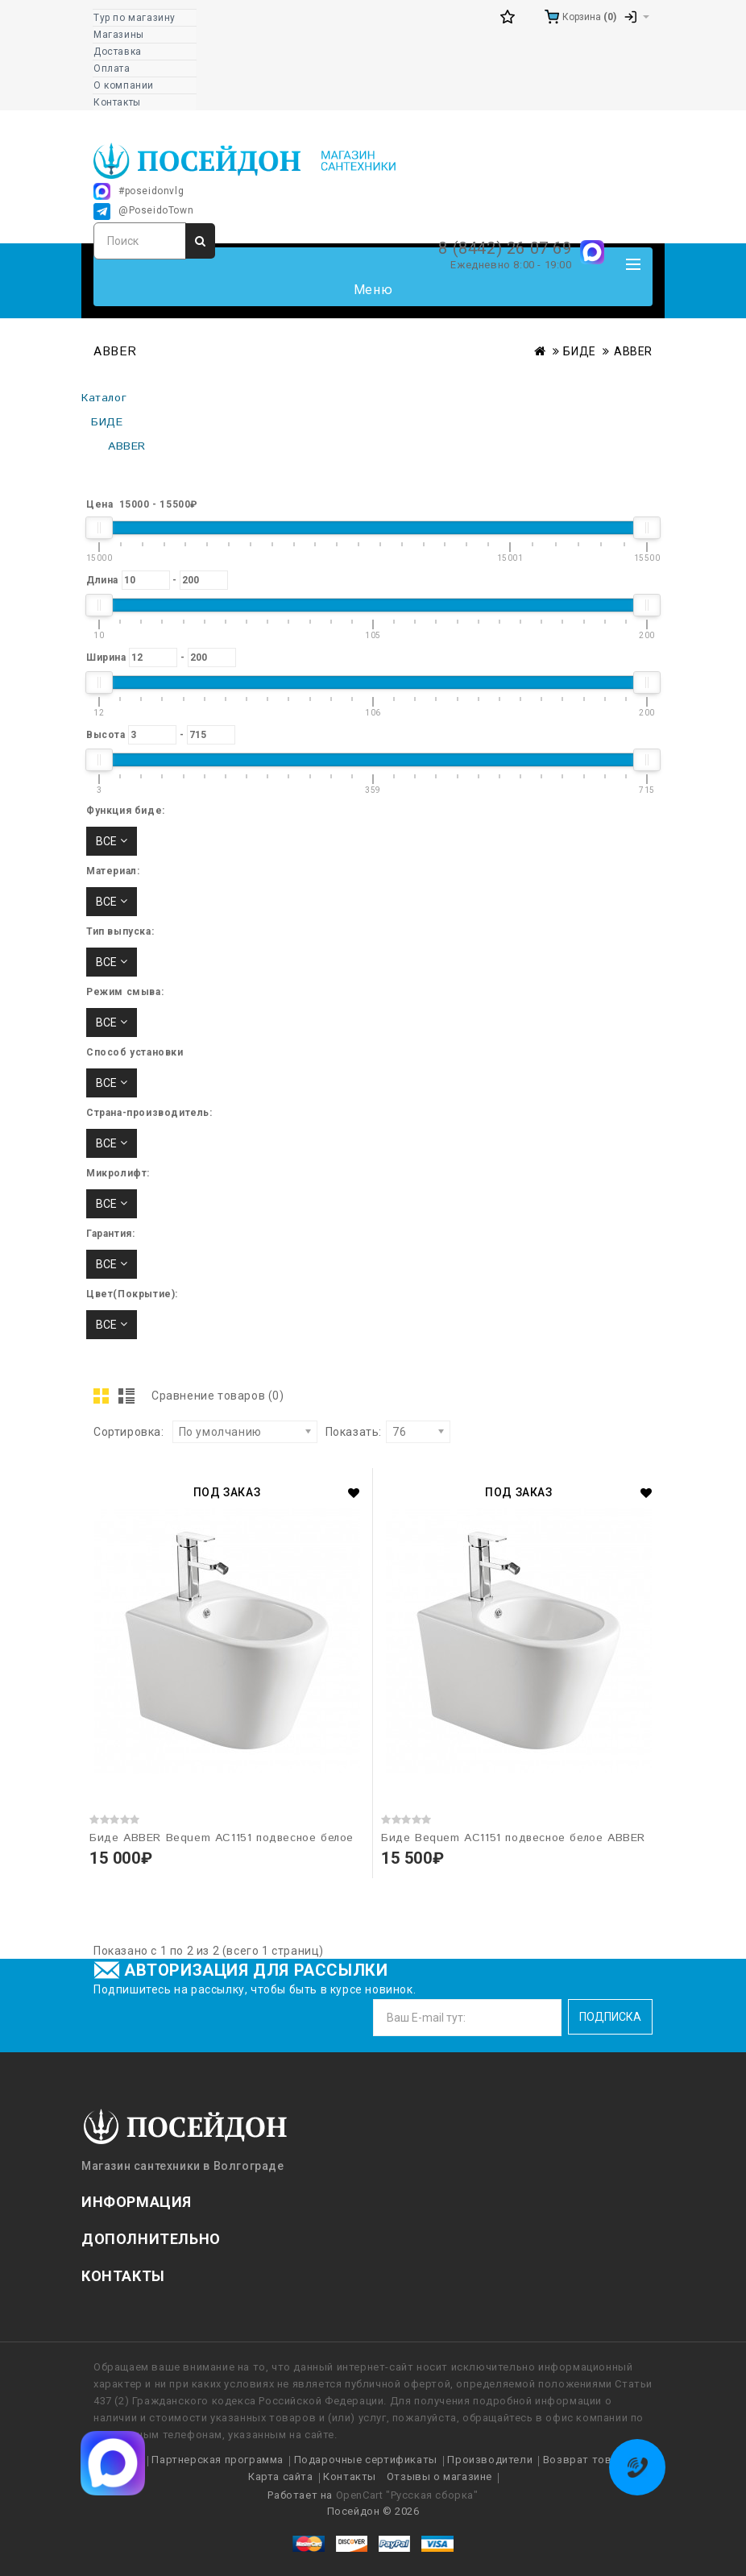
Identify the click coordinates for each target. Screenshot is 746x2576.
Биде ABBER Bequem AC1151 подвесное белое (221, 1838)
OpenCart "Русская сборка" (407, 2495)
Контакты (349, 2476)
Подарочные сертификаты (365, 2460)
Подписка (610, 2016)
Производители (490, 2460)
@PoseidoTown (143, 211)
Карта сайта (280, 2476)
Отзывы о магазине (439, 2476)
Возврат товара (587, 2460)
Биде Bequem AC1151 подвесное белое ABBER (513, 1838)
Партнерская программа (217, 2460)
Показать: (353, 1431)
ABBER (633, 351)
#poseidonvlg (138, 191)
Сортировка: (128, 1431)
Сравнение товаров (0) (217, 1395)
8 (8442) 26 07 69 (504, 248)
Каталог (103, 398)
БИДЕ (579, 351)
